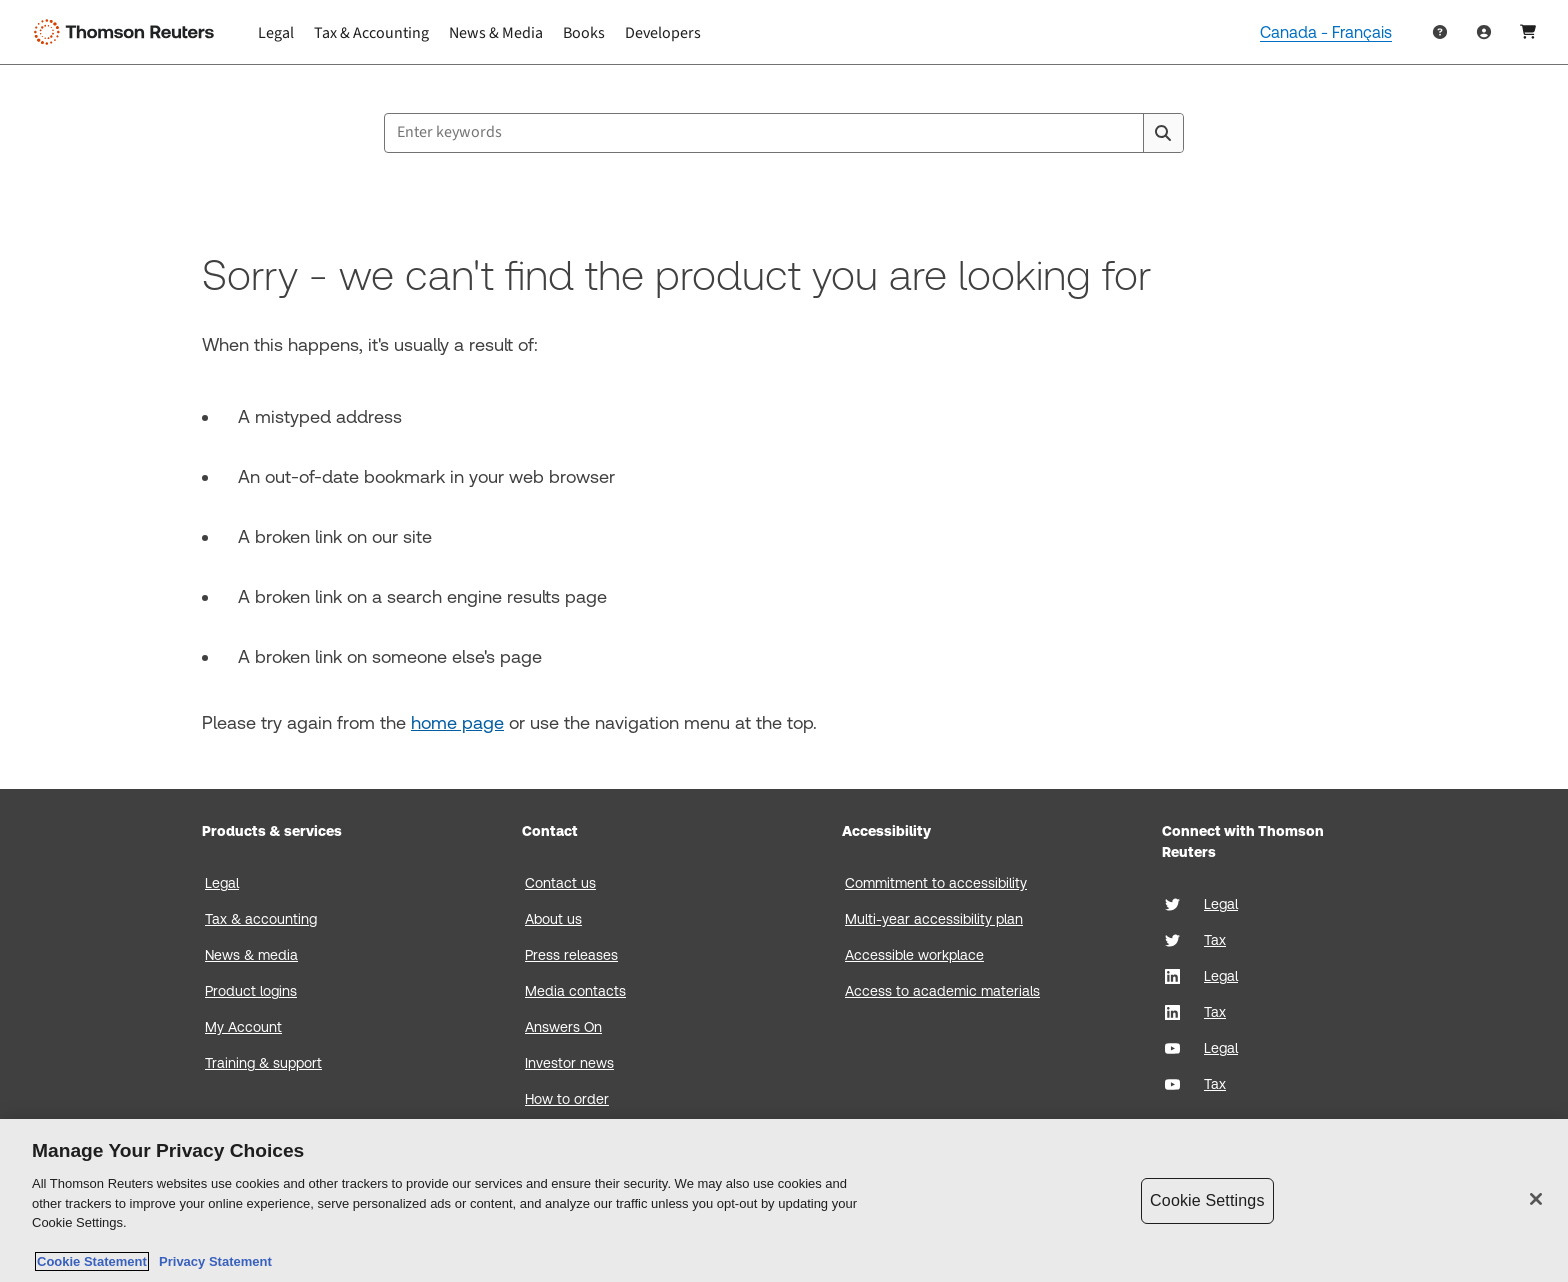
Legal (222, 883)
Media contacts (575, 991)
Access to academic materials (942, 991)
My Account (243, 1027)
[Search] (1163, 133)
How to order (567, 1099)
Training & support (263, 1063)
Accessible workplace (914, 955)
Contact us (560, 883)
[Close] (1536, 1199)
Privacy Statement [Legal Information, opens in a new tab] (212, 1261)
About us (553, 919)
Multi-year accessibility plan (934, 919)
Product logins (251, 991)
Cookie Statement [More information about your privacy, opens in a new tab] (92, 1261)
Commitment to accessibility (936, 883)
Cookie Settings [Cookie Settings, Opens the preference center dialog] (1207, 1200)
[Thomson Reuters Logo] (128, 32)
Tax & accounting (261, 919)
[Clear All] (1124, 133)
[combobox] (784, 133)
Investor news (569, 1063)
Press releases (571, 955)
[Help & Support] (1440, 32)
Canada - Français (1326, 32)
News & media (251, 955)
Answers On (563, 1027)
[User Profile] (1484, 32)
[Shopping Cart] (1528, 32)
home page (457, 722)
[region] (784, 1200)
